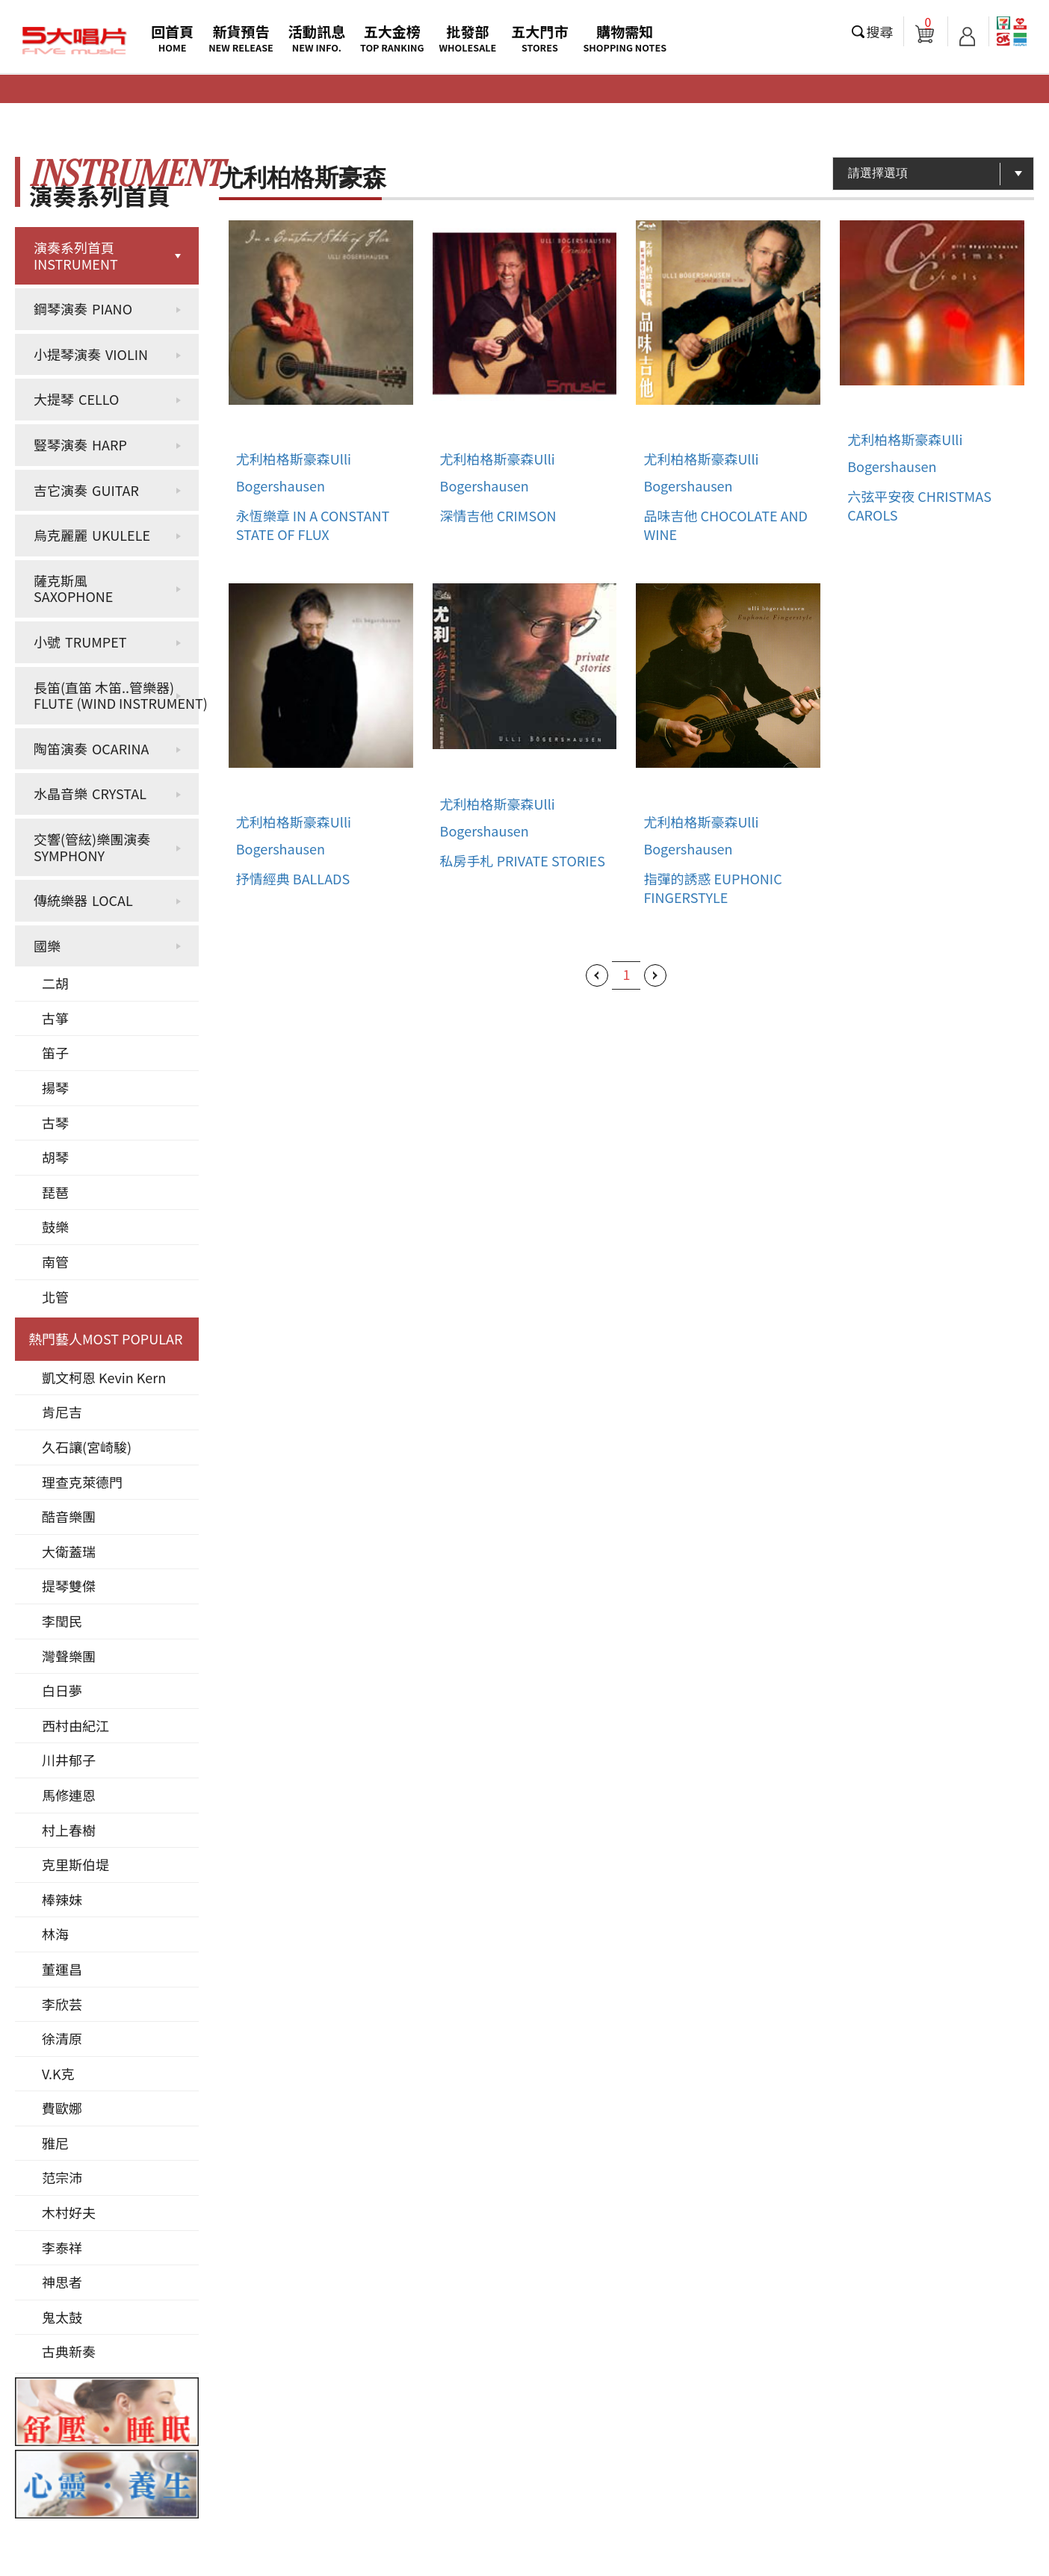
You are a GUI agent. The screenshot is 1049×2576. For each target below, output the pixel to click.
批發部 (468, 38)
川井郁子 (69, 1759)
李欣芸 (62, 2004)
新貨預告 (240, 38)
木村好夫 (69, 2212)
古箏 (55, 1018)
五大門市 (539, 38)
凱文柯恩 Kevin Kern (104, 1377)
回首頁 (172, 38)
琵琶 (55, 1192)
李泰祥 (62, 2247)
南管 (55, 1261)
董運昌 (62, 1968)
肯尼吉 (62, 1411)
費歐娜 (62, 2107)
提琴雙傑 (69, 1585)
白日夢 (62, 1690)
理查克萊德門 (82, 1482)
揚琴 (55, 1087)
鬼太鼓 (62, 2317)
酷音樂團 (69, 1516)
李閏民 (62, 1620)
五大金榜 (392, 38)
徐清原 (62, 2038)
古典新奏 (69, 2351)
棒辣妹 (62, 1899)
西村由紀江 (75, 1725)
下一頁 (655, 975)
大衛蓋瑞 (69, 1551)
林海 (55, 1933)
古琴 (55, 1122)
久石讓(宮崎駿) (86, 1446)
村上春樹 (69, 1830)
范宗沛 (62, 2177)
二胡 (55, 983)
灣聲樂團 (69, 1656)
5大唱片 (74, 41)
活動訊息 (316, 38)
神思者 (62, 2281)
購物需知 (624, 38)
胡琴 (55, 1157)
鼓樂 (55, 1226)
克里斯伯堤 (75, 1864)
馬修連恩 (69, 1794)
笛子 (55, 1052)
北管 (55, 1296)
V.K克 (58, 2073)
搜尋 (880, 31)
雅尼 (55, 2143)
